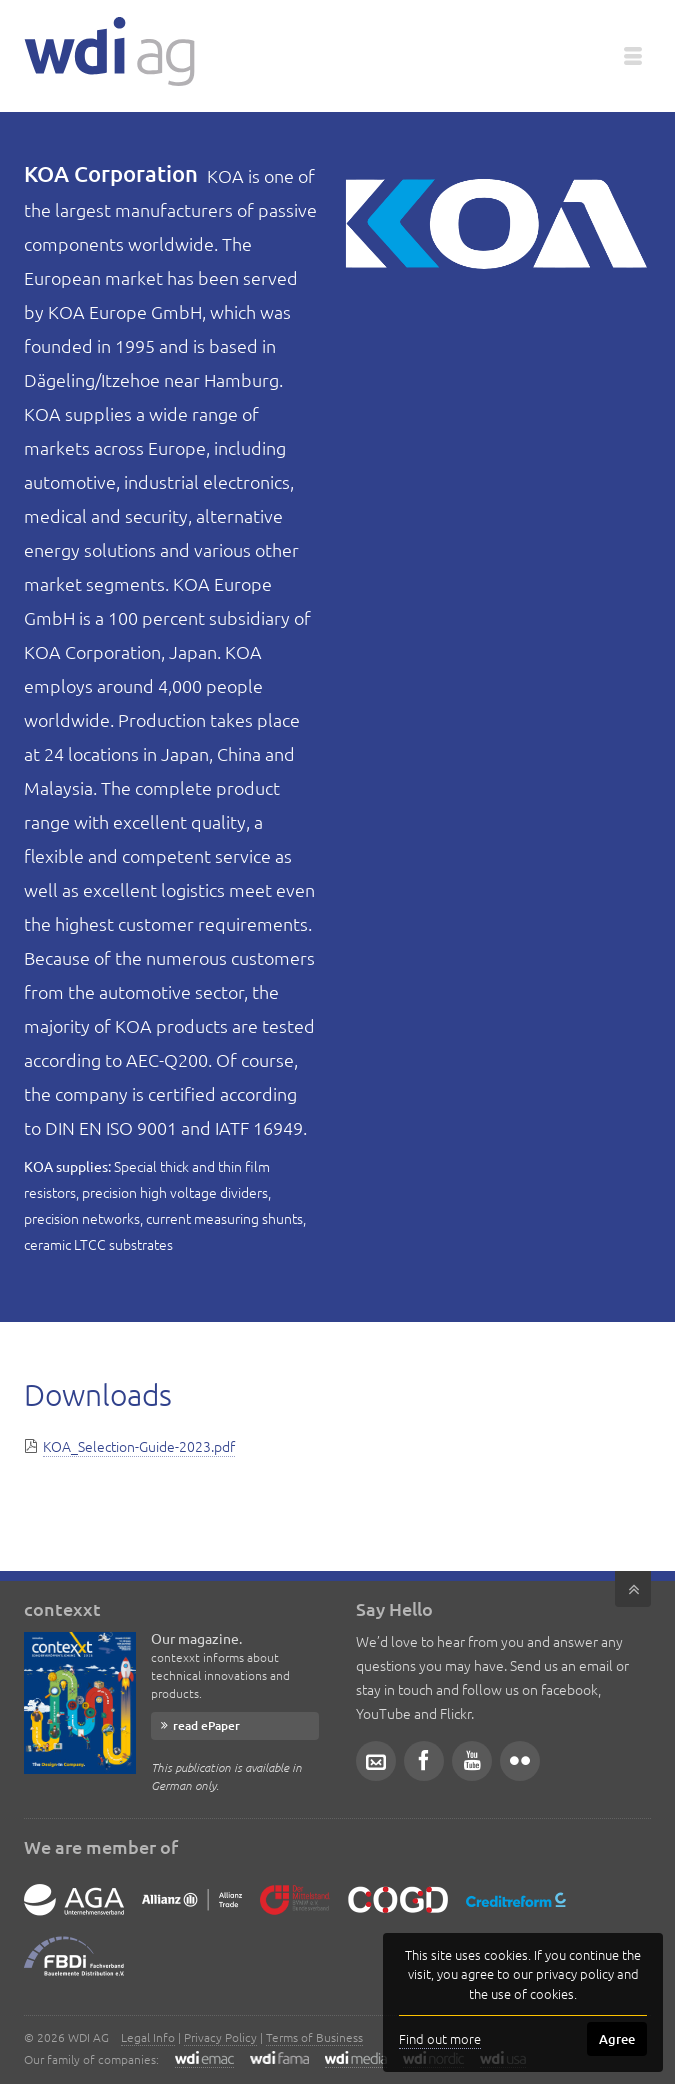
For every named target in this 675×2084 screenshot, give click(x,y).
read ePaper (206, 1725)
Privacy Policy (220, 2037)
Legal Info (148, 2037)
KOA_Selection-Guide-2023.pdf (139, 1446)
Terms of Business (314, 2037)
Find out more (440, 2038)
